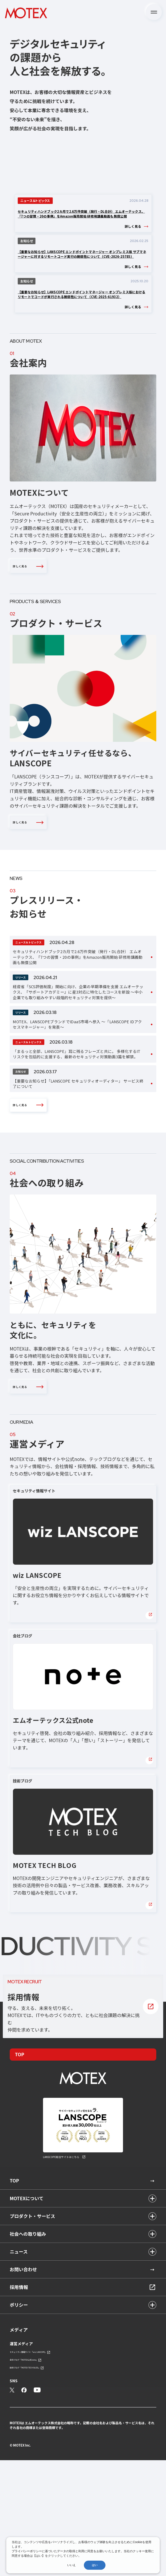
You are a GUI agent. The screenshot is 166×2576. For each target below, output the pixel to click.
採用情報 (19, 2399)
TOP (14, 2292)
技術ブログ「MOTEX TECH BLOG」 (36, 2483)
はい (94, 2565)
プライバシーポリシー (27, 2551)
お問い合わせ (23, 2381)
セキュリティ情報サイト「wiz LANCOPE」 (41, 2465)
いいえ (71, 2565)
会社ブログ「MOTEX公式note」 (33, 2474)
